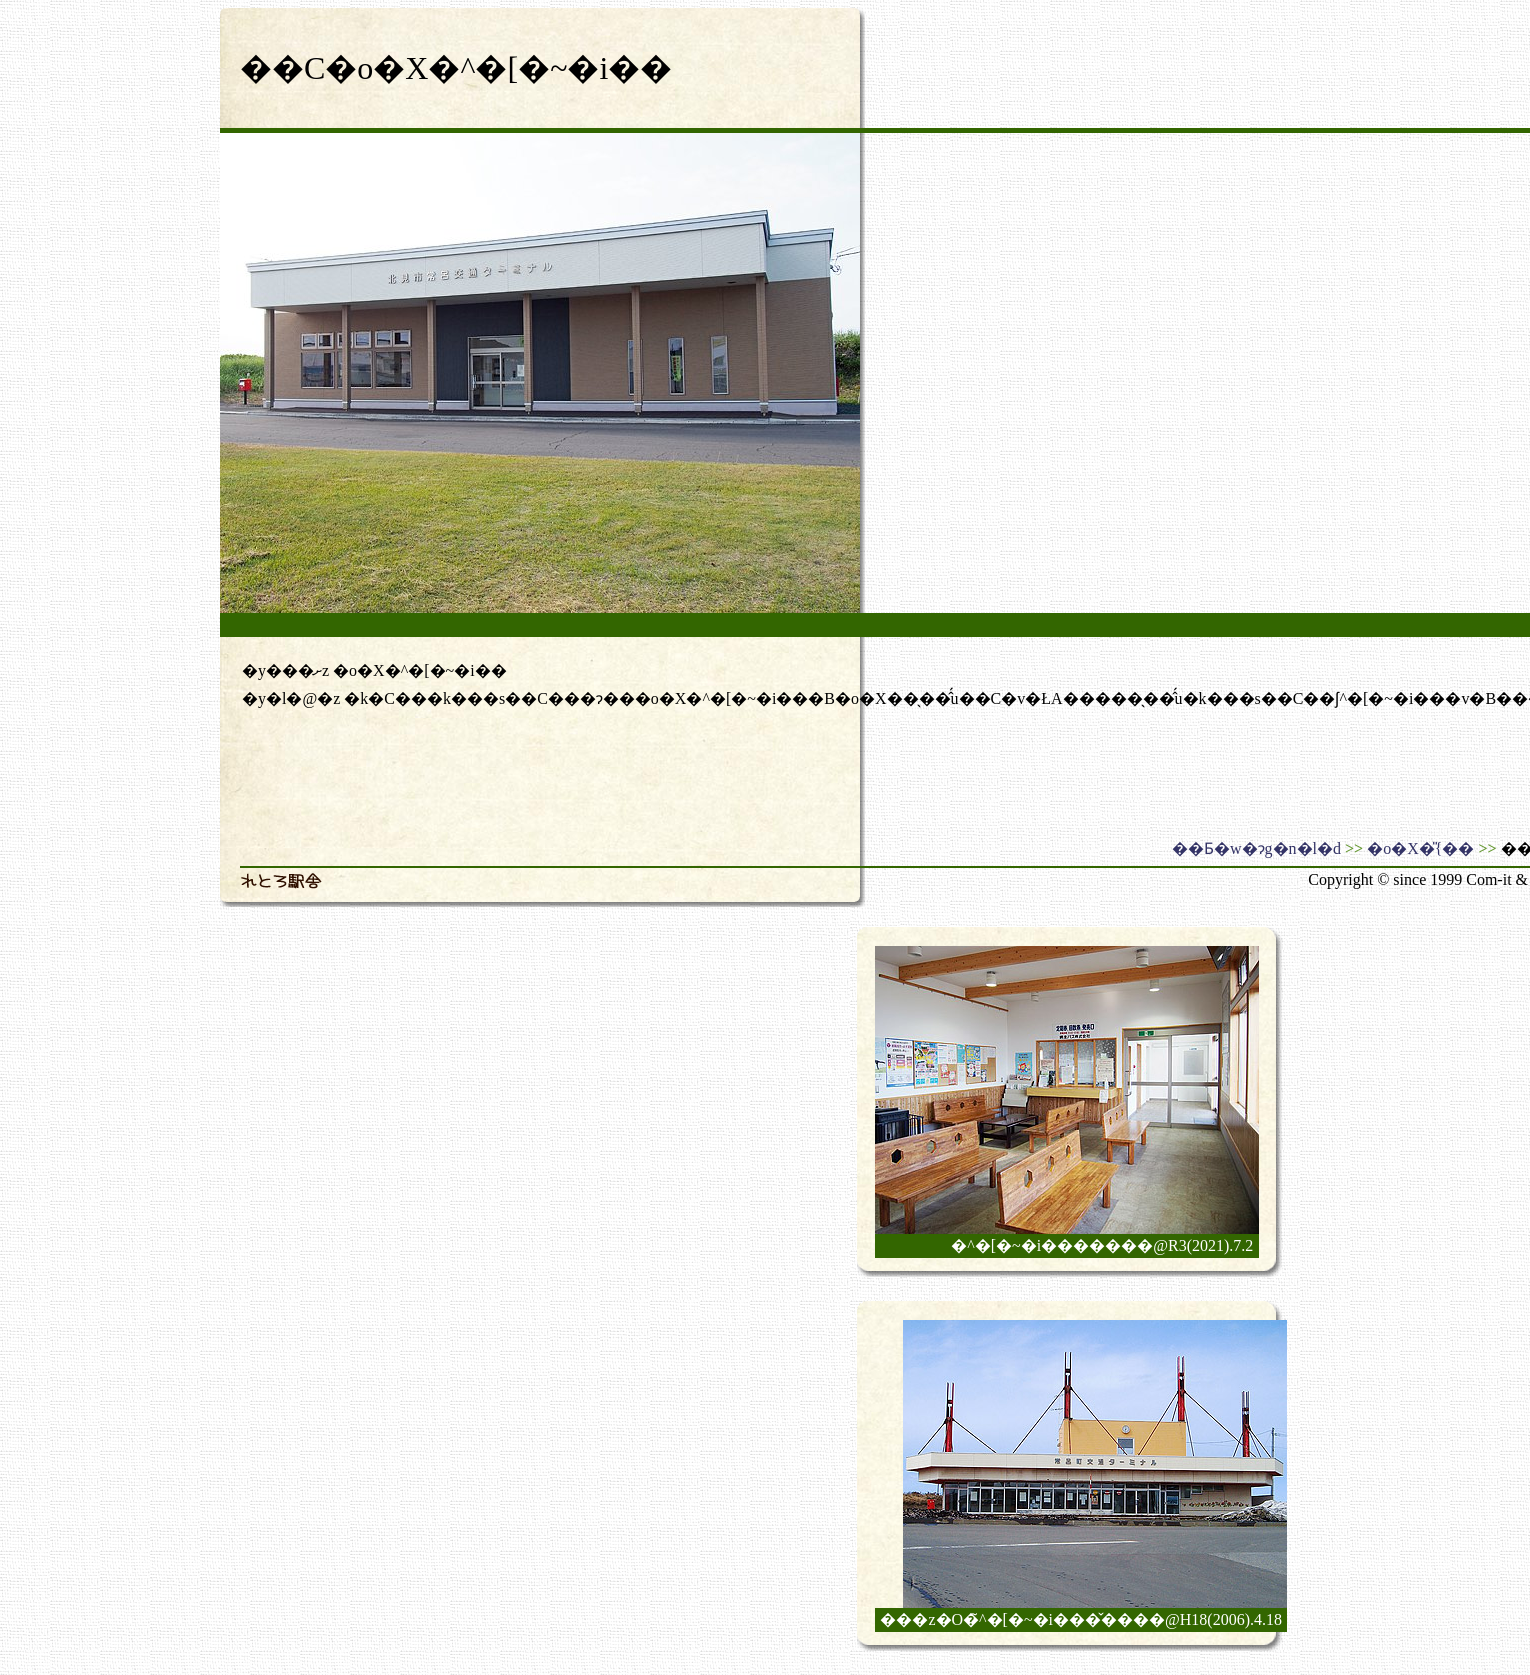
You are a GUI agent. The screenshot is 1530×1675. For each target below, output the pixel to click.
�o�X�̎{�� (1420, 848)
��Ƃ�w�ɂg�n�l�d (1256, 848)
